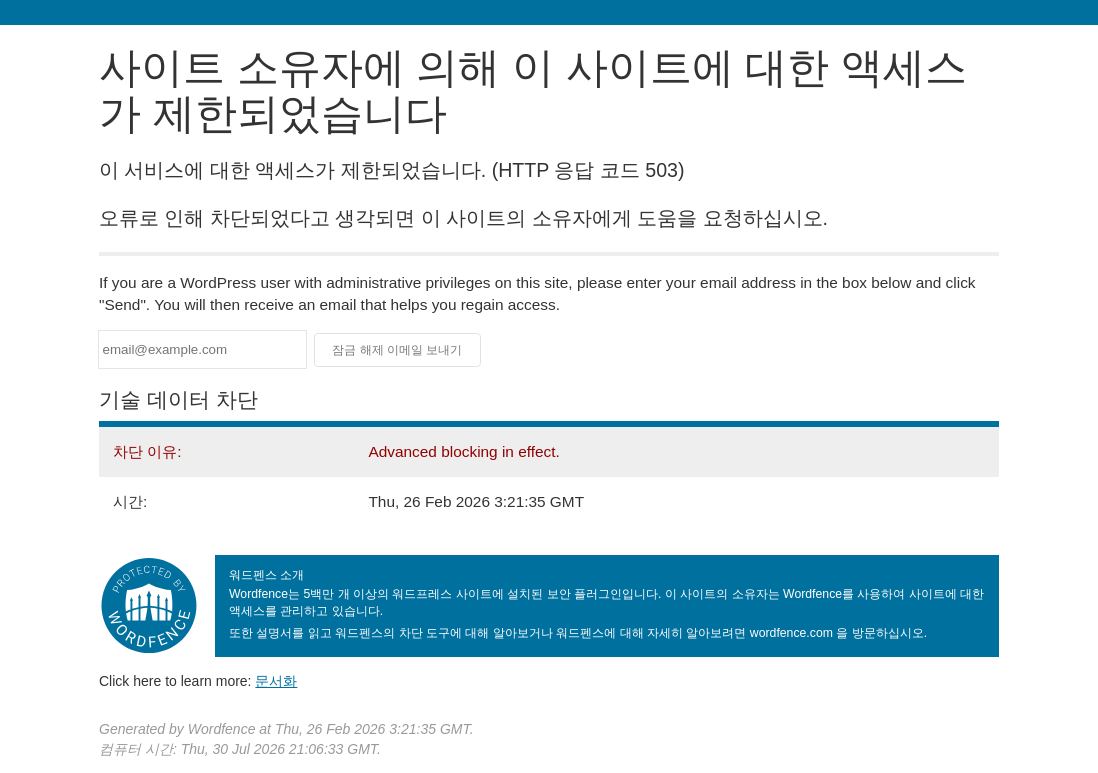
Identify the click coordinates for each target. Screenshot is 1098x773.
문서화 (276, 681)
